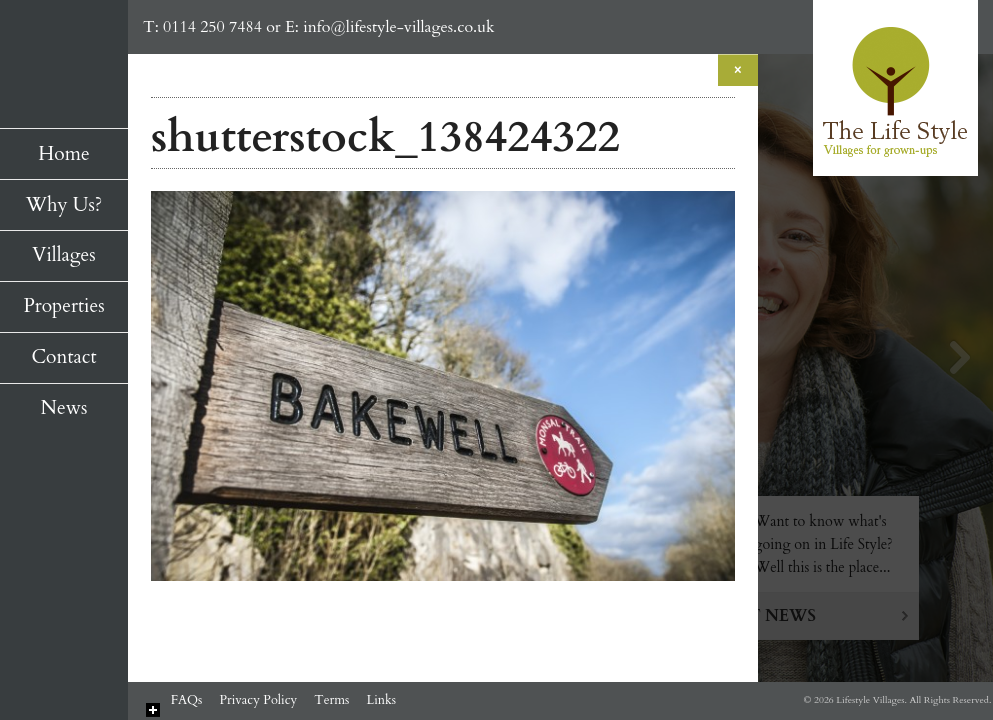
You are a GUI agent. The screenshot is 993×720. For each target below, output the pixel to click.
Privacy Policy (258, 700)
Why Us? (64, 205)
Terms (331, 700)
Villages (63, 255)
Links (381, 700)
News (64, 408)
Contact (63, 357)
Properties (63, 306)
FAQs (187, 700)
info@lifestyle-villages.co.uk (398, 27)
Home (63, 154)
